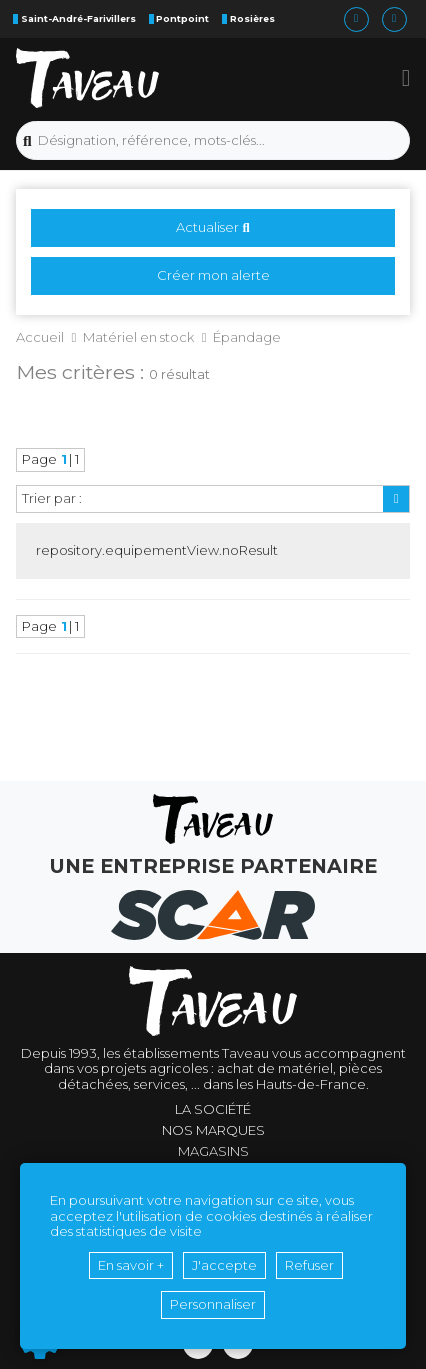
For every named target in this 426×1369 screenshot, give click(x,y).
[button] (406, 78)
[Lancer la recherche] (27, 141)
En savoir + (131, 1265)
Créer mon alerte (213, 275)
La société (213, 1109)
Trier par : (52, 498)
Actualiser (212, 227)
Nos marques (213, 1130)
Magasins (213, 1151)
